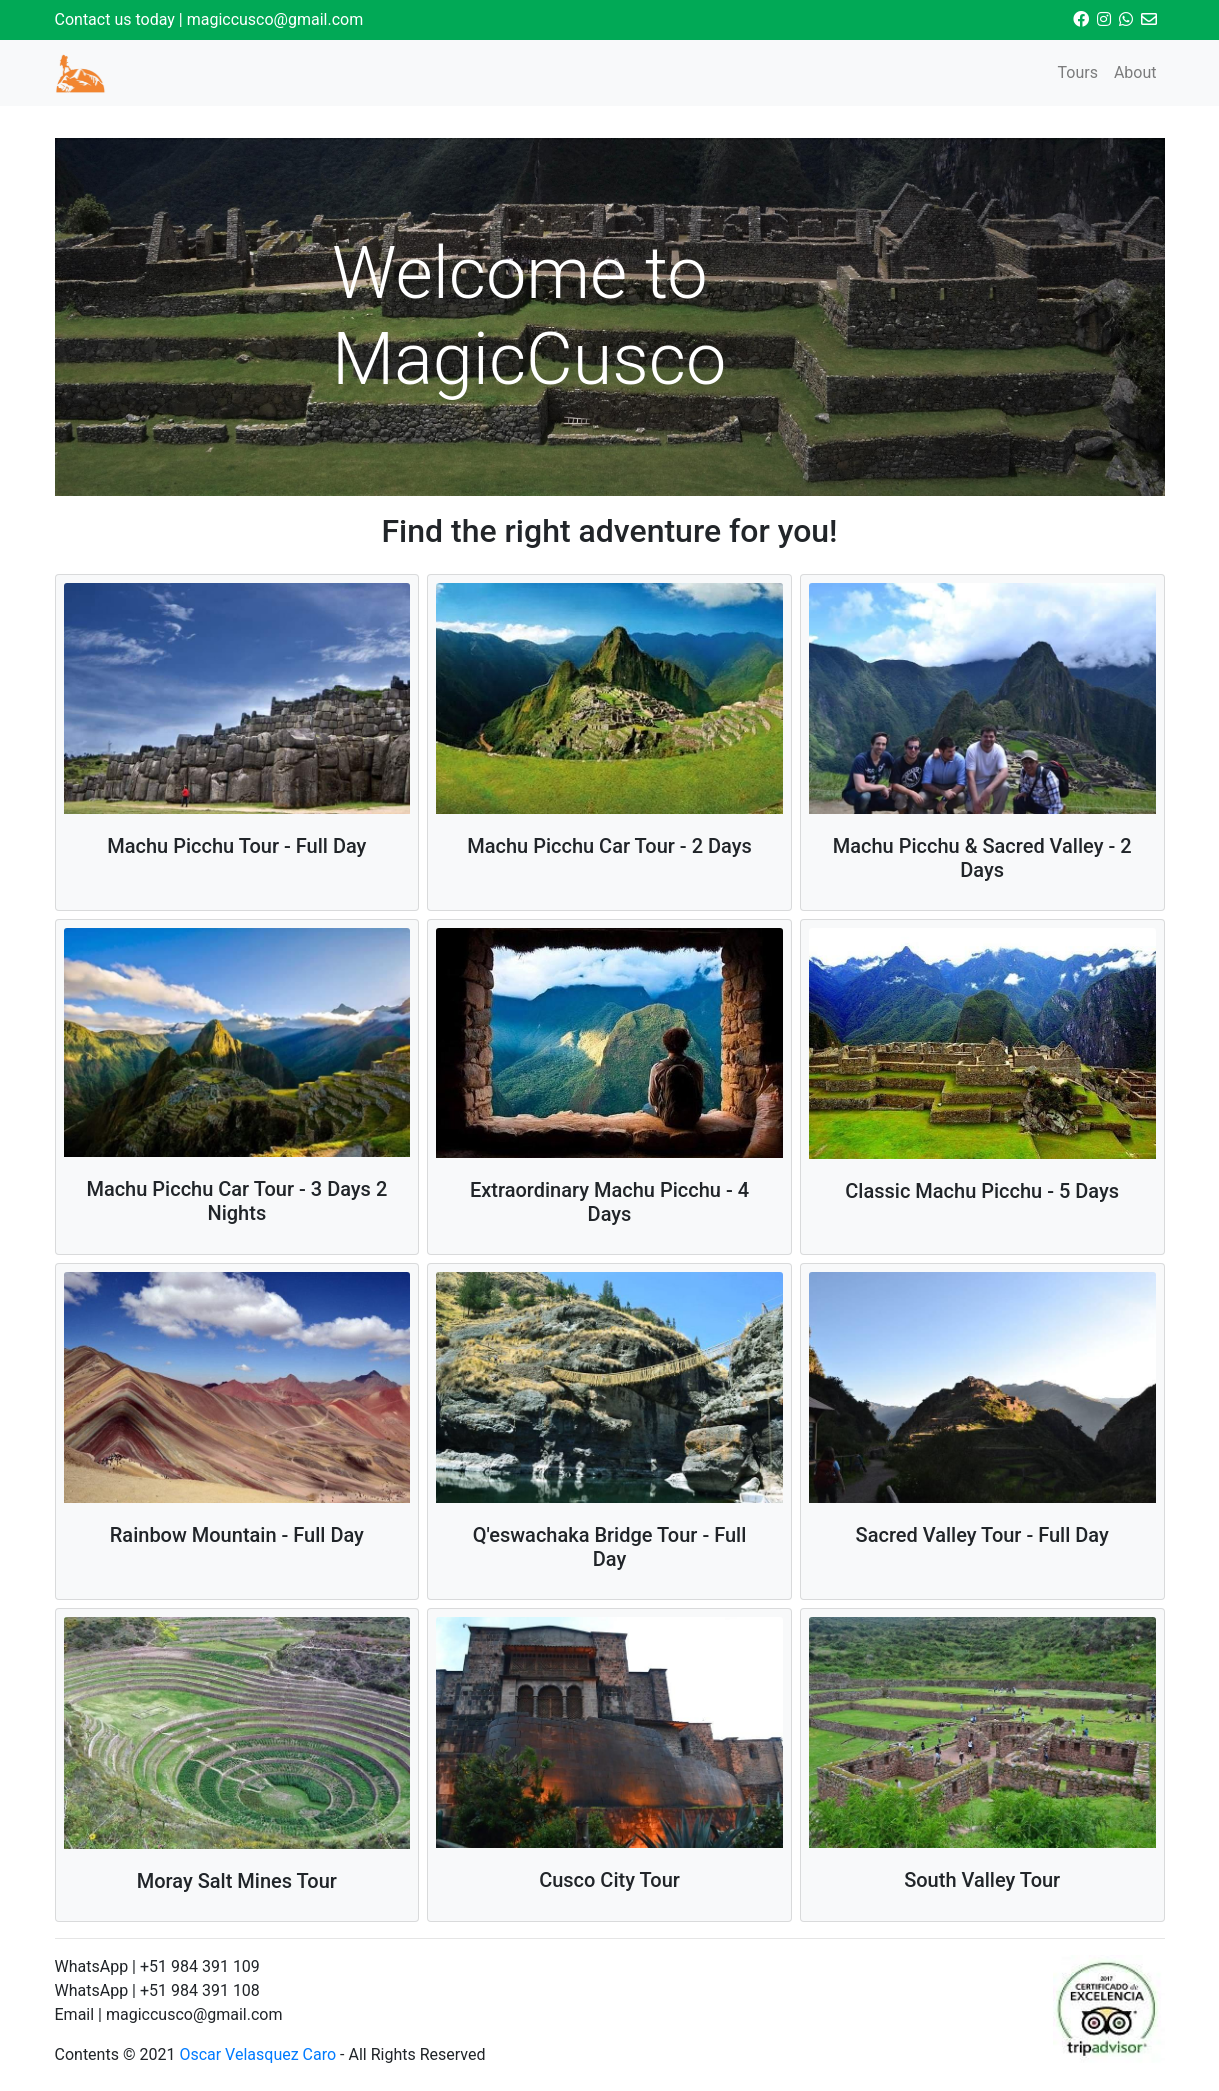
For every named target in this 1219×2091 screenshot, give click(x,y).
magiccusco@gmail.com (275, 19)
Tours (1077, 72)
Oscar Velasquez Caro (257, 2054)
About (1135, 72)
